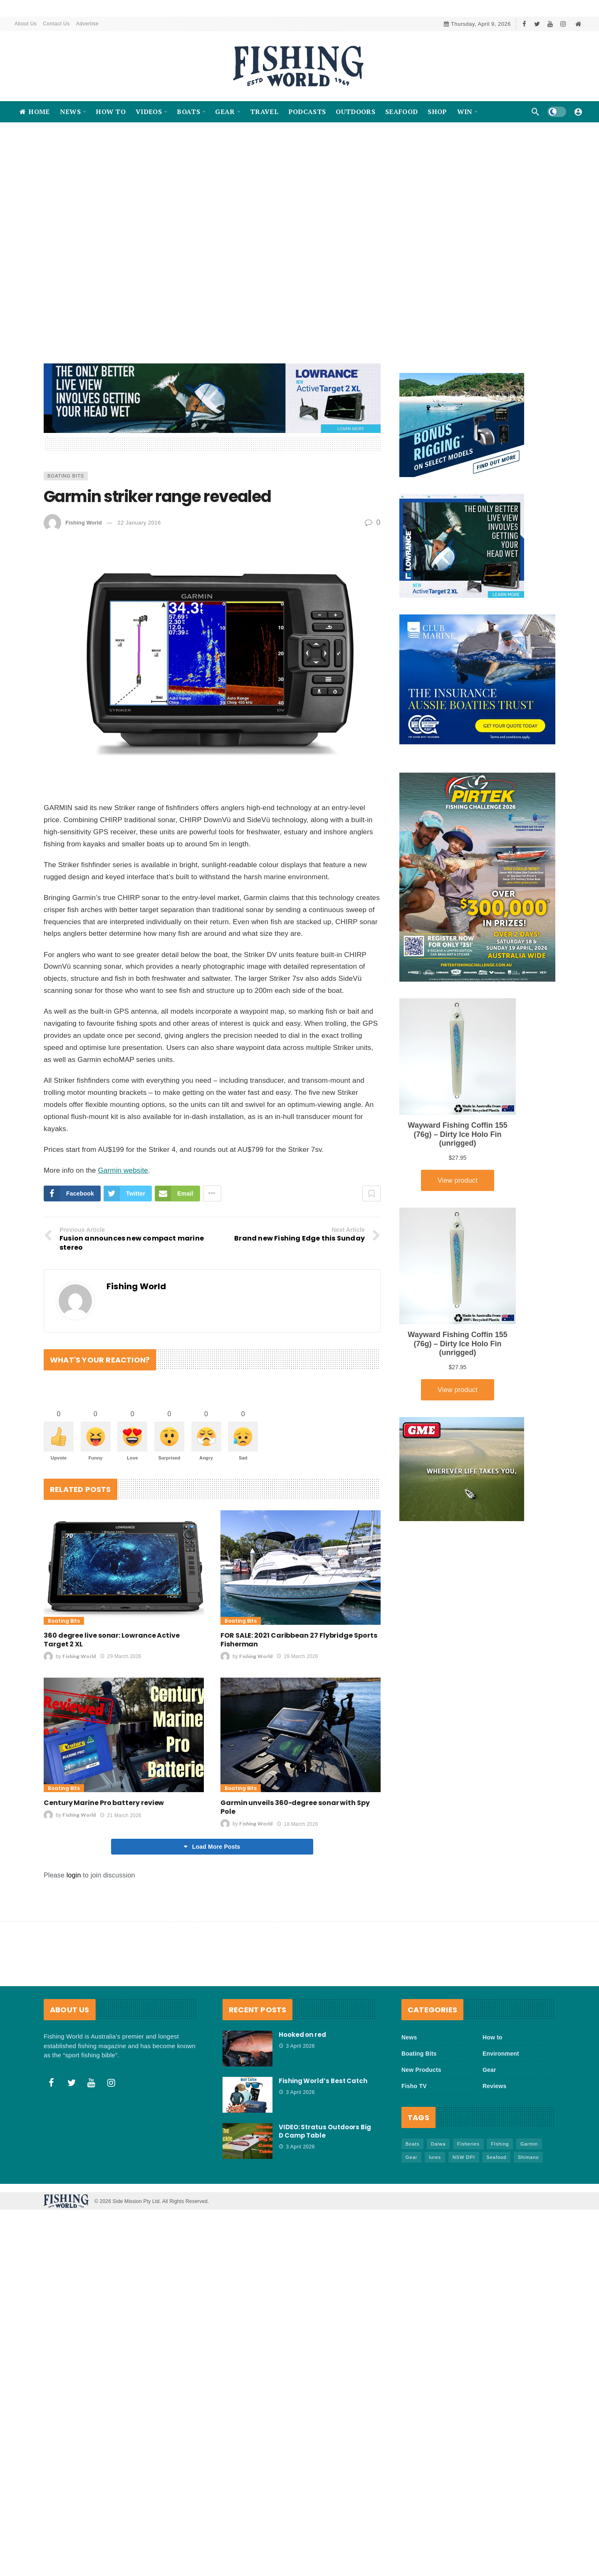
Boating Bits (65, 531)
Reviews (494, 2141)
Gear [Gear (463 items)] (411, 2212)
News (409, 2092)
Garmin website (123, 1226)
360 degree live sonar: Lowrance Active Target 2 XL (112, 1695)
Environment (501, 2109)
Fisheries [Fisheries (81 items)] (468, 2199)
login (74, 1930)
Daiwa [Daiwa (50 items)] (438, 2199)
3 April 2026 (297, 2101)
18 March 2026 (297, 1879)
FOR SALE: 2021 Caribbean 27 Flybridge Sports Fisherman (298, 1695)
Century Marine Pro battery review (104, 1858)
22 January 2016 (139, 578)
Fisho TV (414, 2141)
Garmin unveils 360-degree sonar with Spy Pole (295, 1862)
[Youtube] (550, 24)
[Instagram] (563, 24)
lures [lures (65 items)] (435, 2212)
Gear (489, 2125)
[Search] (535, 111)
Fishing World (83, 578)
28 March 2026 (297, 1712)
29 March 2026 (120, 1712)
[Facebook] (524, 24)
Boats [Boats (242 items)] (412, 2199)
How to (492, 2092)
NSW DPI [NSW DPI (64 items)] (464, 2212)
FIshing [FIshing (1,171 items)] (500, 2199)
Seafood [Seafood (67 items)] (496, 2212)
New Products (421, 2125)
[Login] (578, 111)
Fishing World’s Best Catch (323, 2136)
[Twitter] (537, 24)
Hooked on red (302, 2090)
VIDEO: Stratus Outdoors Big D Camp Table (325, 2186)
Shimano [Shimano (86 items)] (528, 2212)
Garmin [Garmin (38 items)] (529, 2199)
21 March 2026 (120, 1871)
